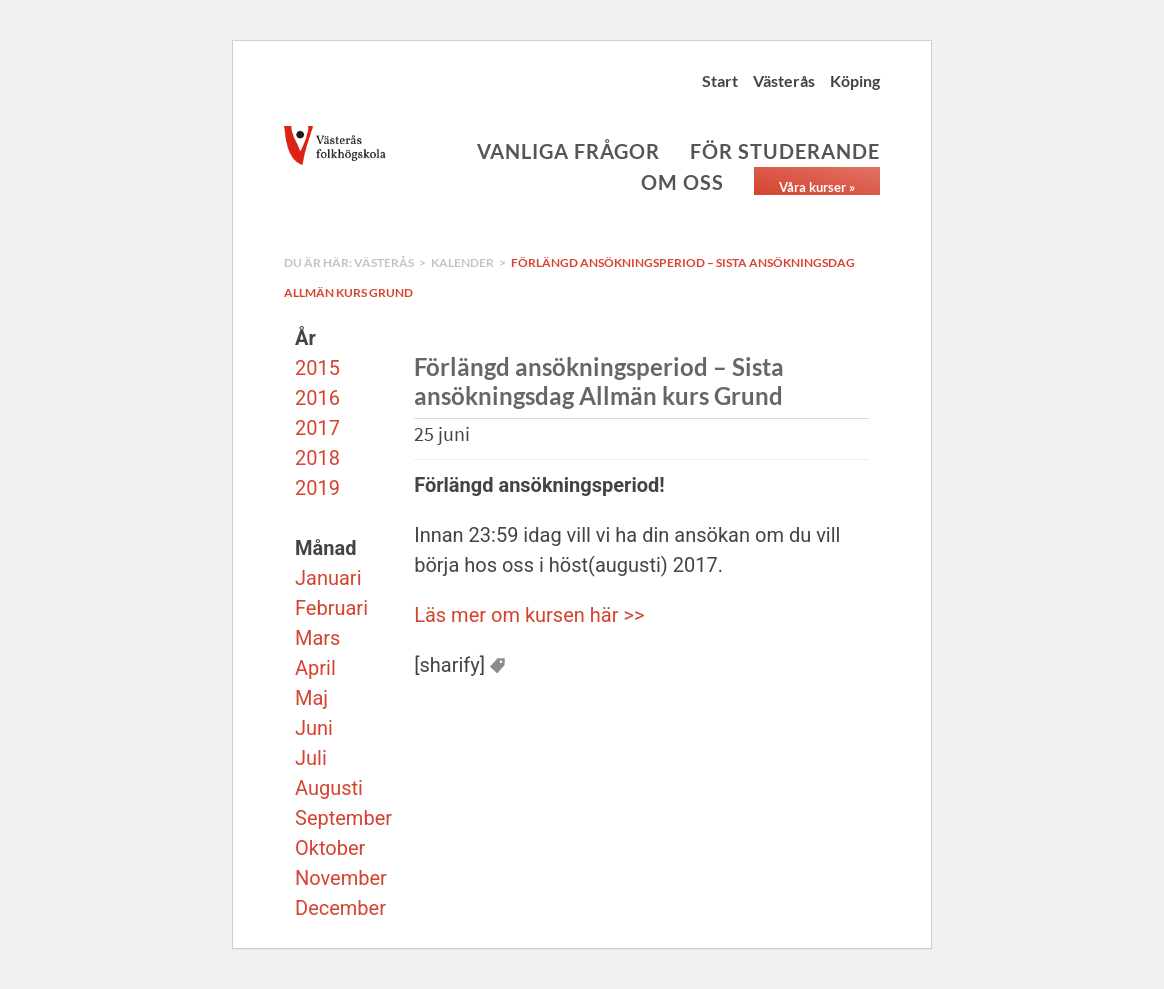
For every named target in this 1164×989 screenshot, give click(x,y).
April (315, 668)
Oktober (330, 848)
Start (720, 80)
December (340, 908)
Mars (317, 638)
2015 (317, 368)
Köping (855, 80)
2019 (317, 488)
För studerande (785, 151)
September (343, 818)
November (341, 878)
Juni (314, 728)
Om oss (682, 182)
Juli (311, 758)
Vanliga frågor (568, 151)
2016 (317, 398)
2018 (317, 458)
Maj (311, 698)
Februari (331, 608)
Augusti (329, 788)
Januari (328, 578)
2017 (317, 428)
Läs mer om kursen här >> (529, 615)
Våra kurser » (817, 187)
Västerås (784, 80)
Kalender (462, 262)
